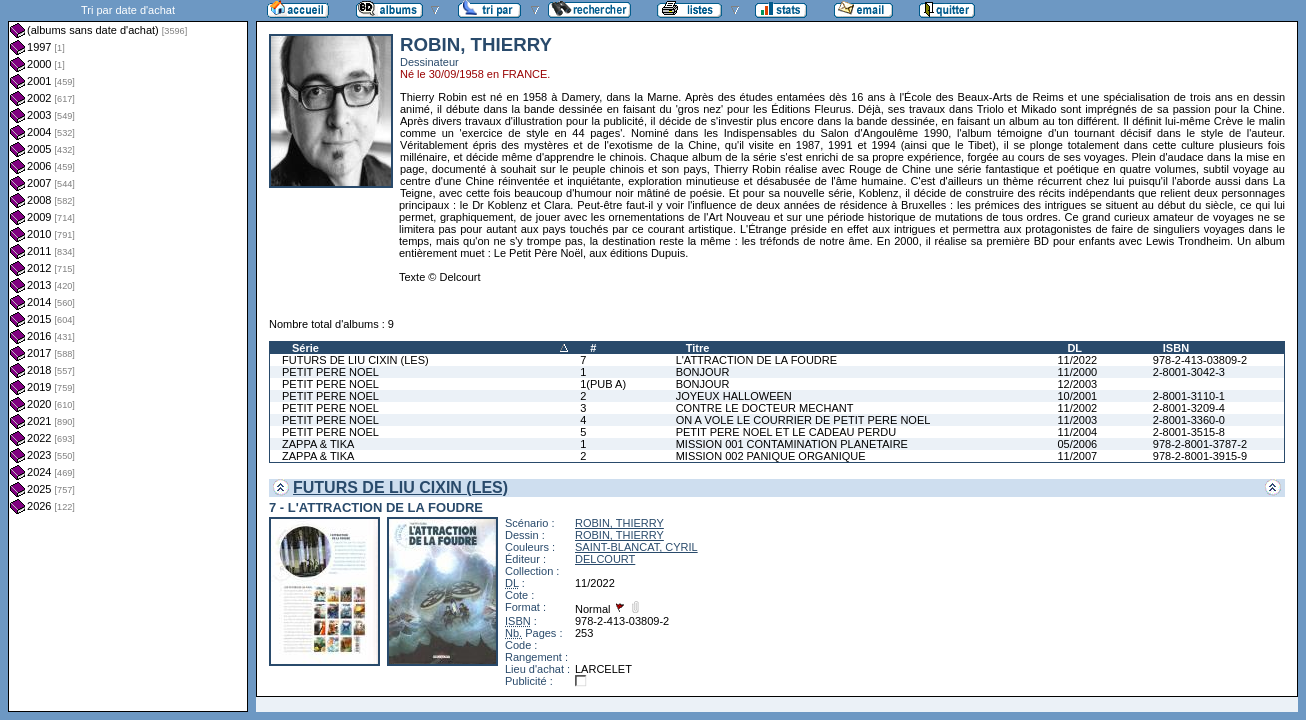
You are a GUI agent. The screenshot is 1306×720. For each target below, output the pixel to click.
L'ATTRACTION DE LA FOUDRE (756, 360)
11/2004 (1077, 432)
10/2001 (1077, 396)
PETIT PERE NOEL (330, 372)
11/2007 (1077, 456)
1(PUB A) (603, 384)
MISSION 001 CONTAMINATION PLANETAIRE (792, 444)
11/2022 (1077, 360)
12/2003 (1077, 384)
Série (305, 348)
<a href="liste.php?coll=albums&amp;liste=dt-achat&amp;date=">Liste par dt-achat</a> (128, 356)
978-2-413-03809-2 (1200, 360)
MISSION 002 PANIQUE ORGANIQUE (771, 456)
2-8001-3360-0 (1189, 420)
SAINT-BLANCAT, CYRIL (636, 547)
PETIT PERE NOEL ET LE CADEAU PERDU (786, 432)
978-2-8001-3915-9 (1200, 456)
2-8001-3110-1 (1189, 396)
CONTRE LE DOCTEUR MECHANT (765, 408)
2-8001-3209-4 (1189, 408)
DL (1074, 348)
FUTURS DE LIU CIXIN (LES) (355, 360)
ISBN (1176, 348)
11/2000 (1077, 372)
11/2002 (1077, 408)
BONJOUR (703, 372)
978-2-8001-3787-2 (1200, 444)
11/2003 (1077, 420)
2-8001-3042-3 (1189, 372)
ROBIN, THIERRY (619, 523)
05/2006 (1077, 444)
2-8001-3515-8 (1189, 432)
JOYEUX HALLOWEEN (734, 396)
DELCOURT (605, 559)
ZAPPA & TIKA (318, 444)
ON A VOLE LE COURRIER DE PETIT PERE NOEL (803, 420)
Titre (698, 348)
